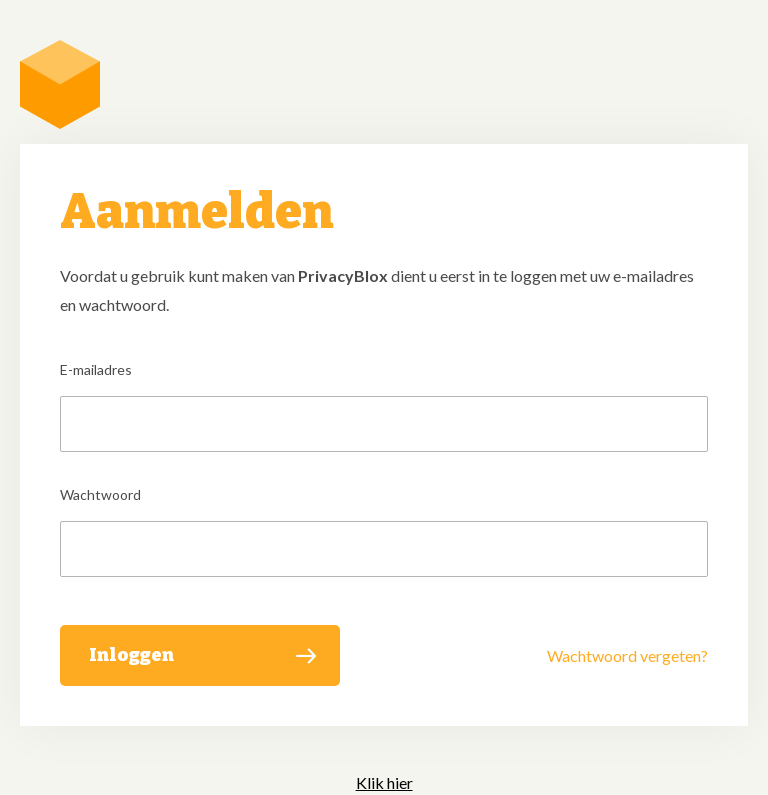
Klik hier (384, 782)
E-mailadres (96, 369)
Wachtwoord (100, 494)
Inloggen (131, 655)
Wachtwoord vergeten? (627, 655)
